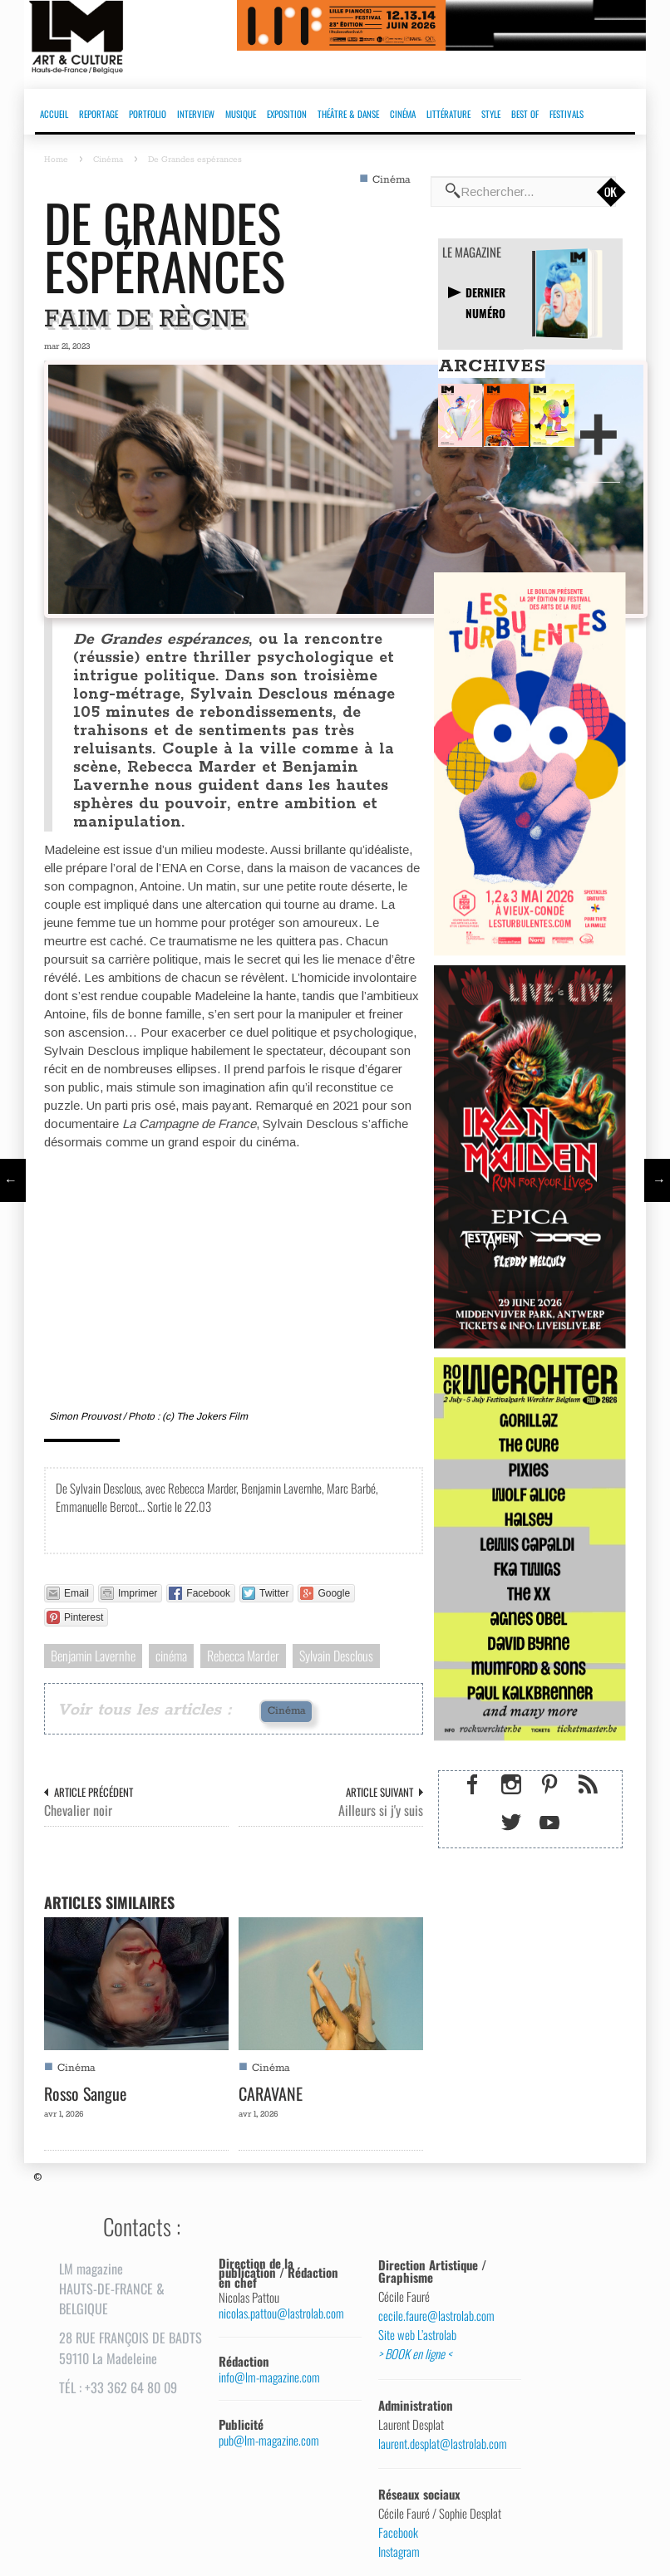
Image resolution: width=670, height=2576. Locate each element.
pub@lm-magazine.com (269, 2440)
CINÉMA (403, 113)
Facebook (398, 2532)
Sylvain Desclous (336, 1656)
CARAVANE (271, 2093)
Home (56, 159)
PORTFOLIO (147, 113)
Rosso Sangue (85, 2093)
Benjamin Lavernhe (93, 1656)
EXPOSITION (287, 113)
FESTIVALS (566, 113)
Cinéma (108, 159)
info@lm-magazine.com (269, 2377)
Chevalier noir (78, 1810)
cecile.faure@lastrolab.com (436, 2316)
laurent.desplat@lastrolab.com (442, 2444)
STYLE (490, 113)
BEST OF (525, 113)
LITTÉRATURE (448, 113)
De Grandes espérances (164, 246)
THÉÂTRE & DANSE (348, 113)
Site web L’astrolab (417, 2335)
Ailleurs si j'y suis (380, 1810)
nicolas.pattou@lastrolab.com (281, 2313)
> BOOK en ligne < (414, 2354)
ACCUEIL (54, 113)
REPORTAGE (98, 113)
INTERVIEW (195, 113)
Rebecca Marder (243, 1656)
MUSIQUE (240, 113)
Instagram (399, 2552)
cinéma (171, 1656)
